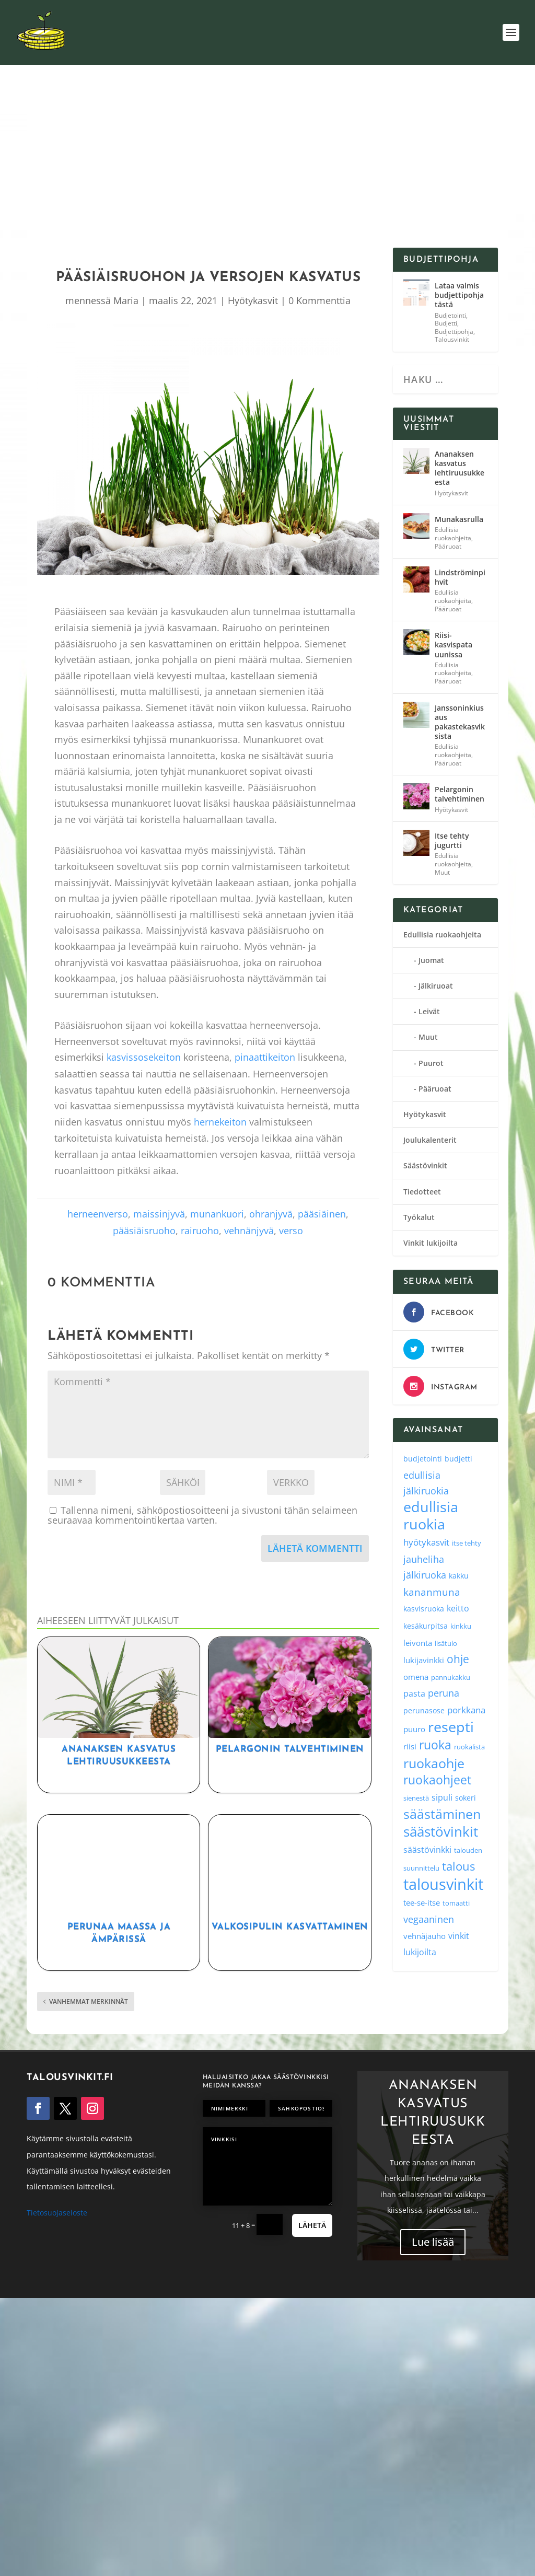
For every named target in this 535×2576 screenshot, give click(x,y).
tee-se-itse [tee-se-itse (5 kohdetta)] (421, 1902)
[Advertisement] (278, 169)
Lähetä (312, 2225)
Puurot (431, 1063)
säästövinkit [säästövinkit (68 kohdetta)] (440, 1831)
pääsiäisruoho (144, 1230)
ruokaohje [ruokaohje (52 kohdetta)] (433, 1763)
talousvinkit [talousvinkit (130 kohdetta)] (443, 1884)
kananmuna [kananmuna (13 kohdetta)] (431, 1592)
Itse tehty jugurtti (452, 840)
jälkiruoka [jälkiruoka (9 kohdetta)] (424, 1575)
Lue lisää (433, 2250)
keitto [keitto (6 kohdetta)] (458, 1608)
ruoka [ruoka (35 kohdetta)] (435, 1744)
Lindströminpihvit (460, 577)
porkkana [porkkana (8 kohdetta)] (466, 1710)
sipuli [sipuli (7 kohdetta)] (442, 1797)
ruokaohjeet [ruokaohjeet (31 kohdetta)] (437, 1780)
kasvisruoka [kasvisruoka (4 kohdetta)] (423, 1609)
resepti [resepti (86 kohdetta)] (451, 1726)
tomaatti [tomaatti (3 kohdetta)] (456, 1903)
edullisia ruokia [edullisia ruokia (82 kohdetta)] (430, 1515)
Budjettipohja (454, 331)
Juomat (431, 960)
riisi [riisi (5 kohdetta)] (409, 1746)
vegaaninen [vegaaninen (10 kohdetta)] (428, 1919)
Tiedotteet (422, 1192)
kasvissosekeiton (144, 1057)
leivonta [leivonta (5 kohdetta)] (417, 1643)
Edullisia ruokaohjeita (453, 533)
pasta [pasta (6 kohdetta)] (414, 1693)
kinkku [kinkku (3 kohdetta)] (460, 1626)
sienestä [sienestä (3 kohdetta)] (416, 1798)
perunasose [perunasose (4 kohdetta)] (424, 1710)
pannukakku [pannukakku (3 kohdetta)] (450, 1677)
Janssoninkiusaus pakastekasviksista (460, 722)
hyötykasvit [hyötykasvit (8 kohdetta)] (426, 1542)
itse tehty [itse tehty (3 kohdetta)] (466, 1543)
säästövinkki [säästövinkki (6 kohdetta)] (427, 1849)
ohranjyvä (271, 1214)
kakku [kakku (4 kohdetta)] (459, 1576)
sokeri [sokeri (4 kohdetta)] (465, 1798)
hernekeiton (220, 1122)
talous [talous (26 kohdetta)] (458, 1866)
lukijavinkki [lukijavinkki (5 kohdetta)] (423, 1660)
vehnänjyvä (249, 1230)
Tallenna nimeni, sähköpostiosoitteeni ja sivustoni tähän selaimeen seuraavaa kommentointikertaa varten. (202, 1515)
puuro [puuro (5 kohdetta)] (414, 1729)
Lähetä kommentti (315, 1548)
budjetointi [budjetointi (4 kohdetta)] (422, 1459)
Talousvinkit (452, 339)
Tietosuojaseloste (57, 2213)
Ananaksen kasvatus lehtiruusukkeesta (459, 468)
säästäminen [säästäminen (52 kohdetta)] (442, 1814)
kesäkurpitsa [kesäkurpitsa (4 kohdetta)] (425, 1626)
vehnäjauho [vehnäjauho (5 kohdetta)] (424, 1936)
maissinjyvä (159, 1214)
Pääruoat (448, 546)
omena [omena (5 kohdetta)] (415, 1677)
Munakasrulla (459, 519)
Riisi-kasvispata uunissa (453, 644)
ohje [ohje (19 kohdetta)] (458, 1659)
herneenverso (97, 1214)
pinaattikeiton (265, 1057)
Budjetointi (450, 315)
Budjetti (446, 323)
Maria (125, 300)
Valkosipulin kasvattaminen (290, 1926)
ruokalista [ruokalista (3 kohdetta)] (469, 1746)
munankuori (217, 1214)
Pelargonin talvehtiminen (290, 1749)
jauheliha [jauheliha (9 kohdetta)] (423, 1559)
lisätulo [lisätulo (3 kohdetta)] (446, 1643)
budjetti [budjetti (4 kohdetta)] (458, 1459)
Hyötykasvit (253, 300)
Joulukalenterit (430, 1140)
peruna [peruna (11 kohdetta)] (443, 1692)
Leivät (429, 1011)
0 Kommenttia (319, 300)
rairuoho (200, 1230)
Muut (442, 872)
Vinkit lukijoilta (430, 1243)
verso (291, 1230)
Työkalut (419, 1217)
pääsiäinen (322, 1214)
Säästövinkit (425, 1165)
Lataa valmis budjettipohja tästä (459, 295)
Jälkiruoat (435, 986)
